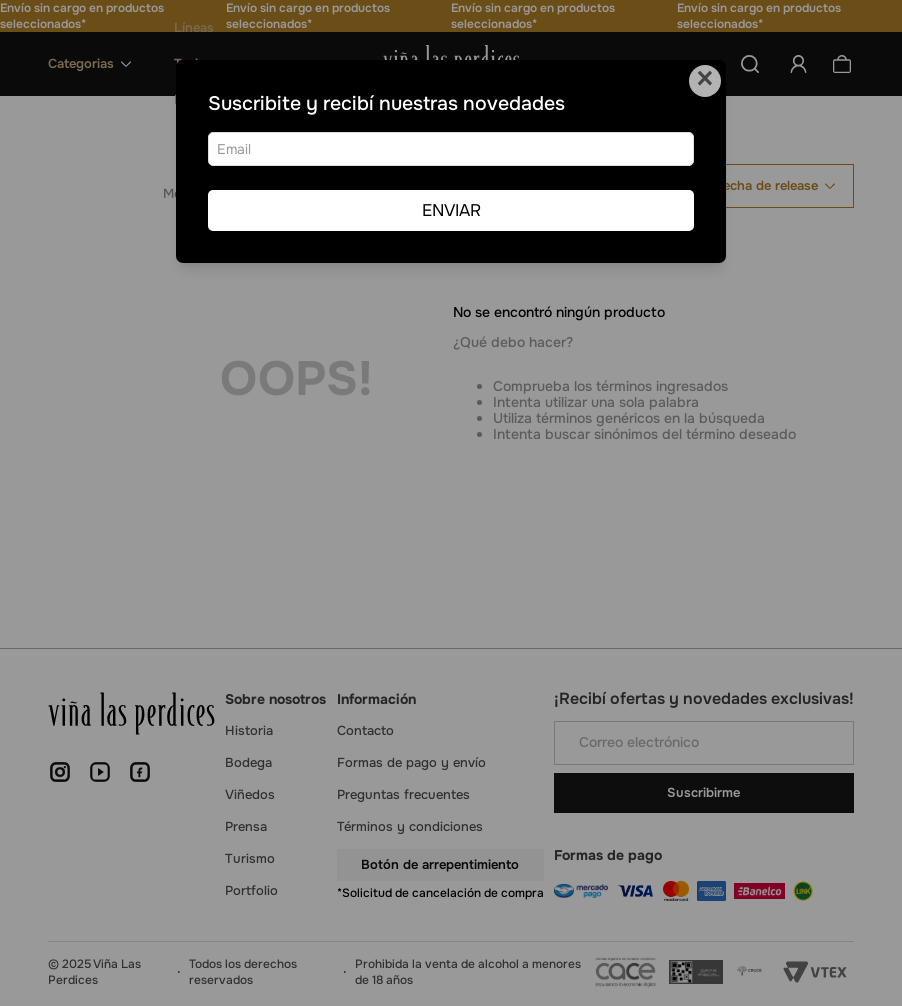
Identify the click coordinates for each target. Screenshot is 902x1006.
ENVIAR (451, 210)
